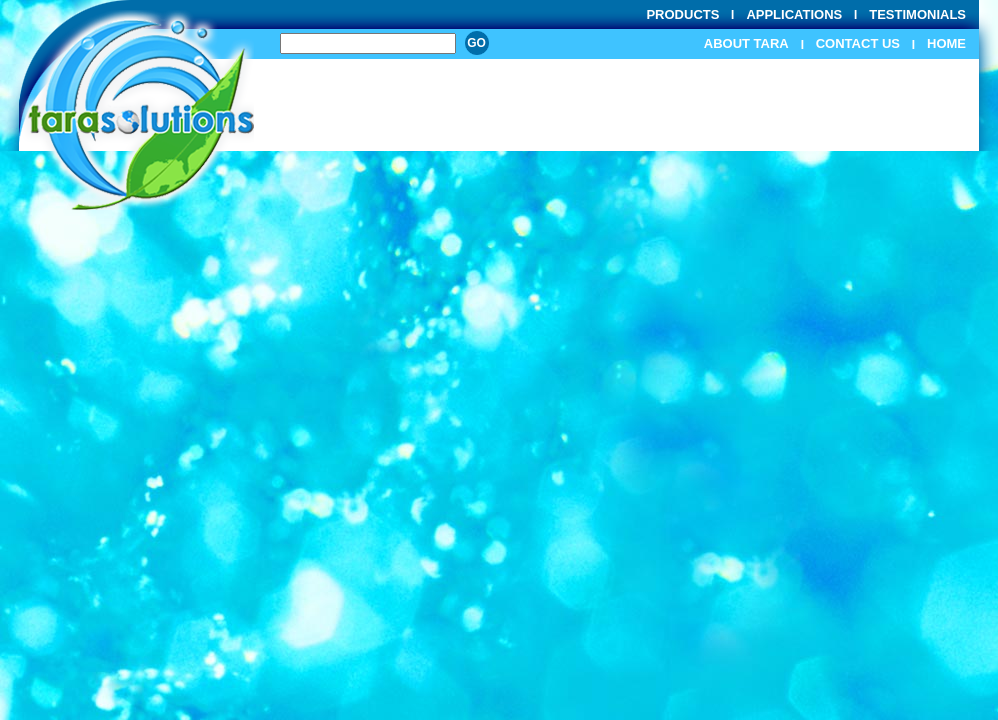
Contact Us (858, 43)
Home (946, 43)
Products (682, 14)
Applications (794, 14)
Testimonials (917, 14)
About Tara (746, 43)
